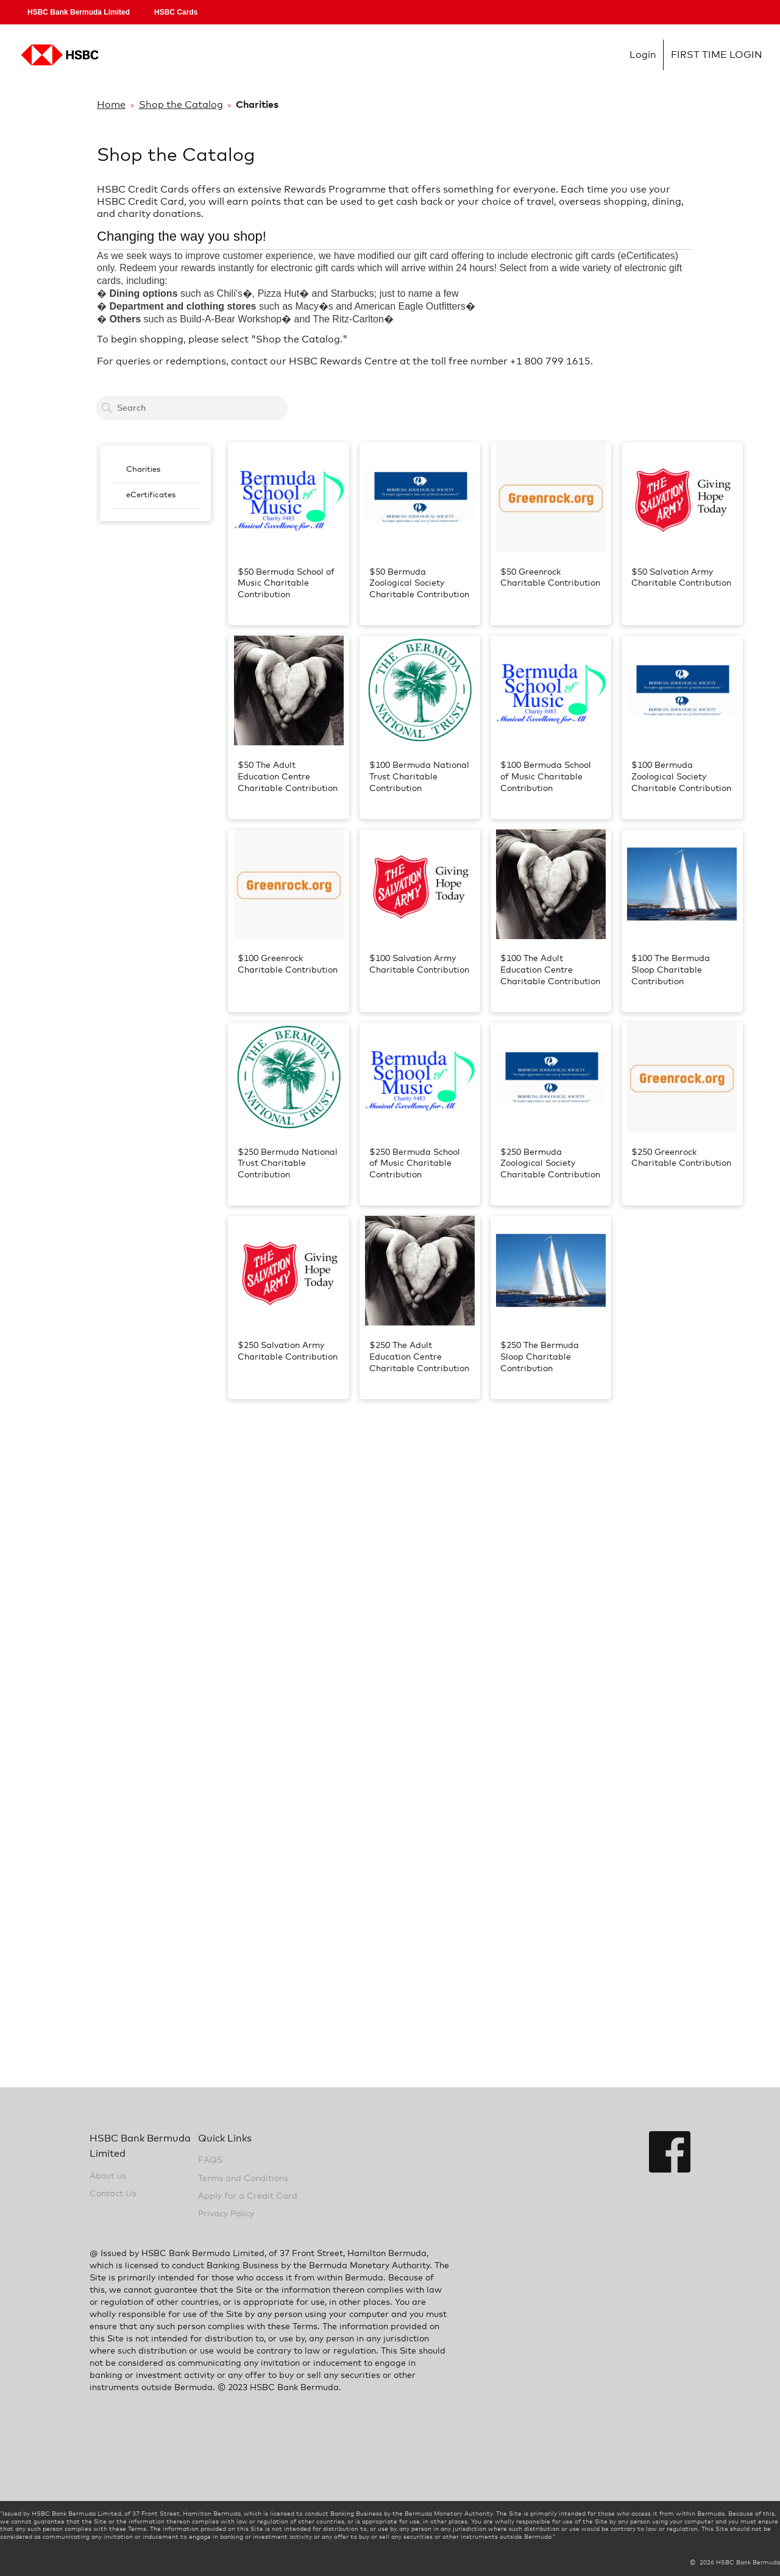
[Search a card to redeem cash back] (192, 408)
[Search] (107, 408)
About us (108, 2176)
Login (642, 55)
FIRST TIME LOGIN (716, 55)
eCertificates (151, 495)
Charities (143, 470)
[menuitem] (155, 470)
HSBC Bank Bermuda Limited (78, 12)
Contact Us (113, 2194)
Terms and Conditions (243, 2178)
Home (111, 105)
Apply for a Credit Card (247, 2196)
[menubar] (155, 483)
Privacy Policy (226, 2214)
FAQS (210, 2160)
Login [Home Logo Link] (57, 54)
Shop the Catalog (181, 105)
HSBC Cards (175, 12)
